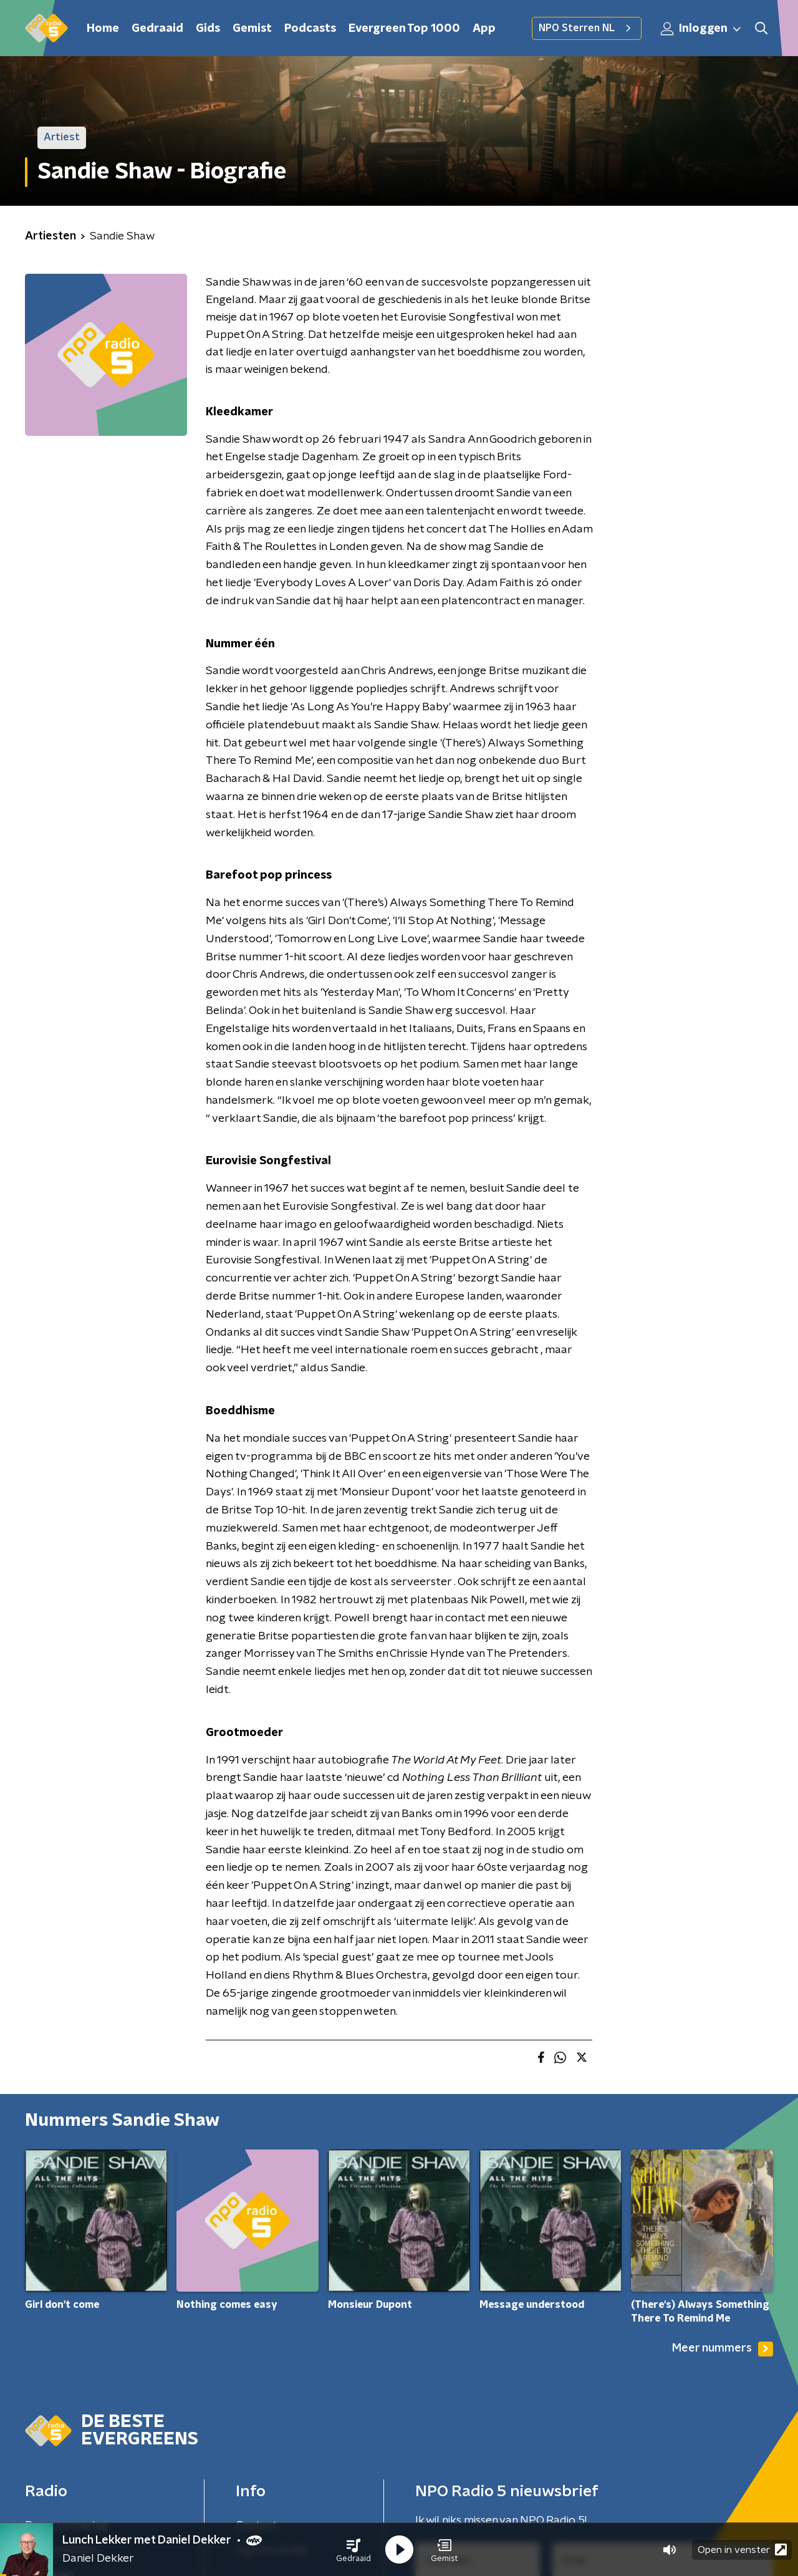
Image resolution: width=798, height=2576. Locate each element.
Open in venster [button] (742, 2549)
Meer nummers (722, 2349)
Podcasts (310, 28)
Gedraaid (157, 28)
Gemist (252, 28)
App (484, 28)
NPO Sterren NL (587, 28)
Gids (208, 28)
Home (103, 28)
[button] (353, 2550)
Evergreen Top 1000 (404, 28)
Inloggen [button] (701, 29)
